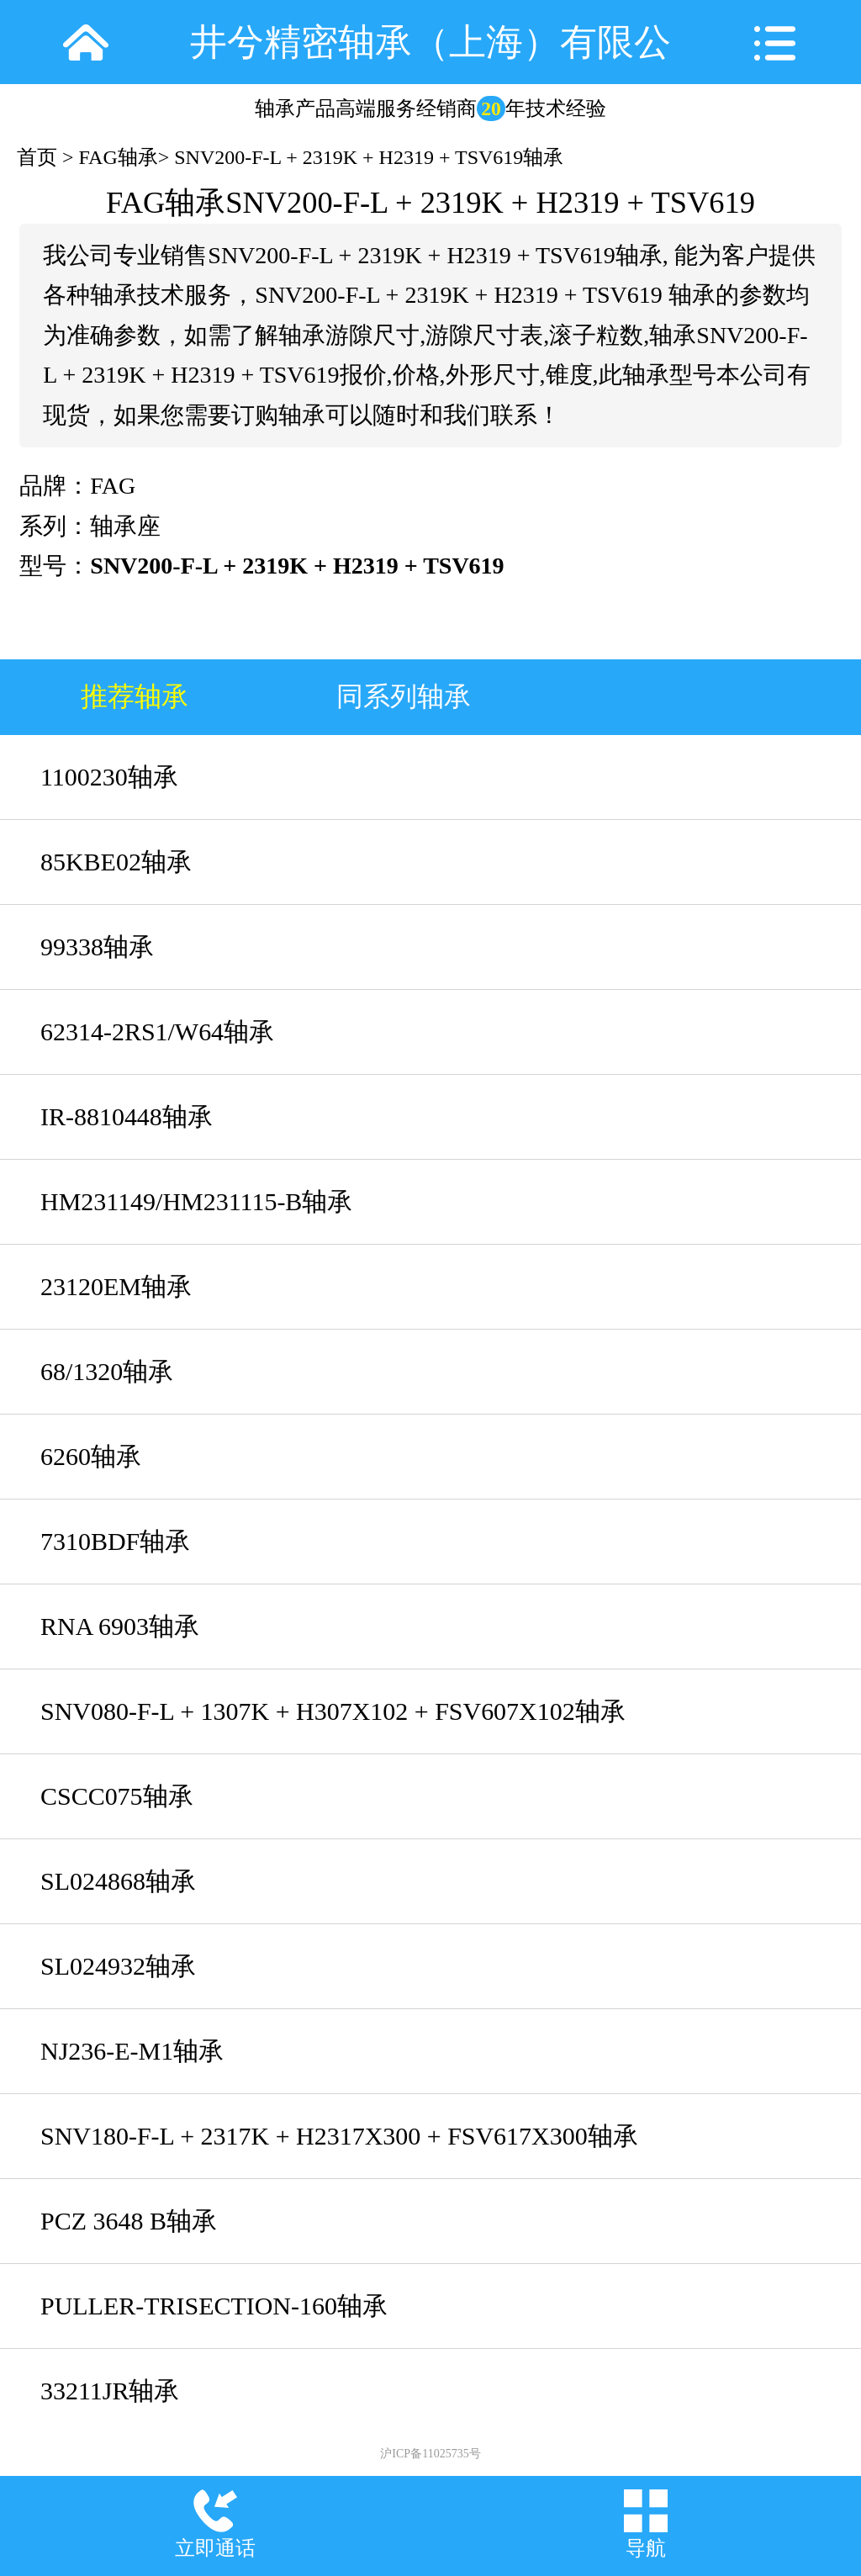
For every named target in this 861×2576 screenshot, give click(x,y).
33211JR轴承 (109, 2390)
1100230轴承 (109, 777)
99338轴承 (97, 946)
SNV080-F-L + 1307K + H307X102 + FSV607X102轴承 (333, 1711)
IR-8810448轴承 (126, 1116)
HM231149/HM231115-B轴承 (196, 1201)
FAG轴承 (118, 157)
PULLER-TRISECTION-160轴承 (214, 2305)
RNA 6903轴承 (119, 1626)
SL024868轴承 (118, 1881)
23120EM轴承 (116, 1286)
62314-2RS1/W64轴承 (157, 1031)
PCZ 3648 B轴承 (128, 2221)
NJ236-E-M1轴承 (132, 2051)
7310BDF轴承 (115, 1541)
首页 (37, 157)
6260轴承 (90, 1456)
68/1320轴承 (106, 1371)
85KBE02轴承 (116, 861)
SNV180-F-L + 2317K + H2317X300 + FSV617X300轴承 (339, 2136)
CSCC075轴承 (116, 1796)
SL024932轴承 (118, 1966)
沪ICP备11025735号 (430, 2453)
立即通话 (215, 2548)
